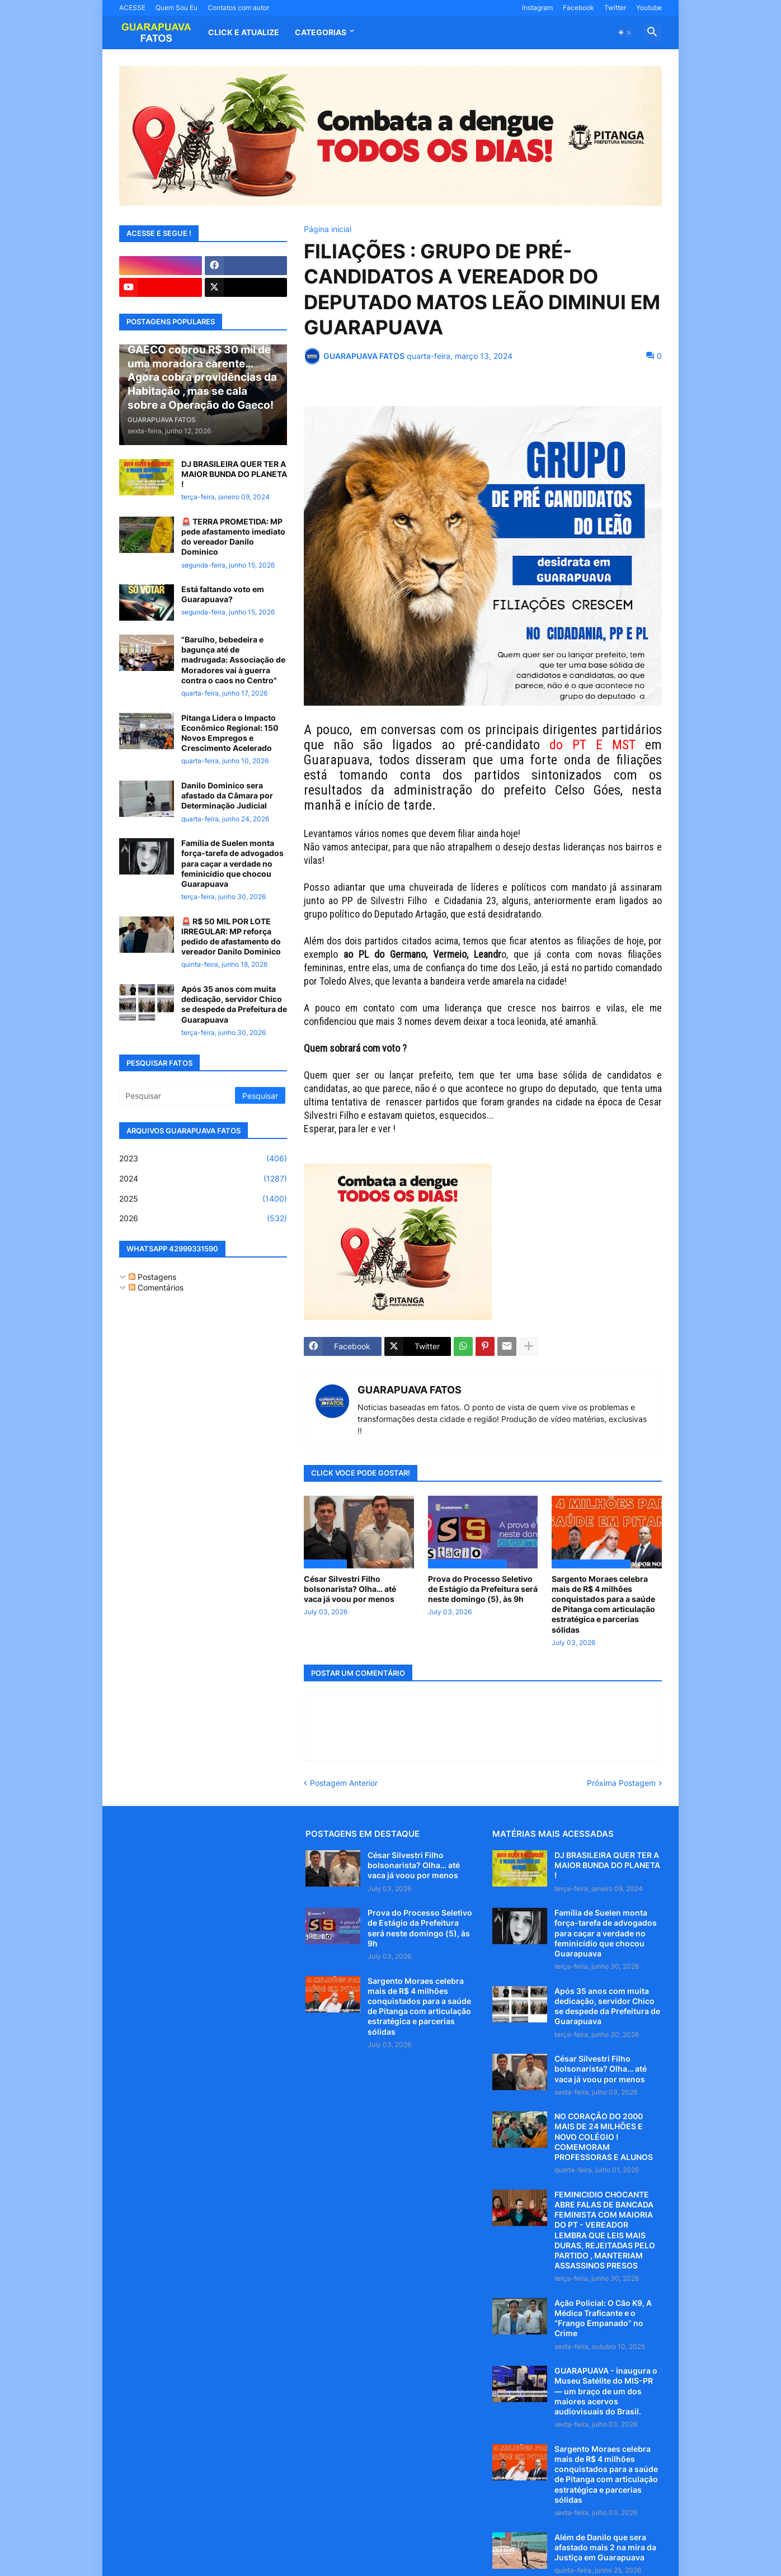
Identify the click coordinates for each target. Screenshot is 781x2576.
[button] (624, 32)
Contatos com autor (238, 7)
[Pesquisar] (178, 1095)
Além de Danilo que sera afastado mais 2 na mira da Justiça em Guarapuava (605, 2547)
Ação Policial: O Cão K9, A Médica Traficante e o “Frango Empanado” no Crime (603, 2318)
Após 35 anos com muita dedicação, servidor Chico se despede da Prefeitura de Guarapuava (234, 1004)
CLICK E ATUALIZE (243, 32)
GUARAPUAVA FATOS (409, 1390)
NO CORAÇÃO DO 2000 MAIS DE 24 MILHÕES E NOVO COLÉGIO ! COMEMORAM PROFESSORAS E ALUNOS (603, 2136)
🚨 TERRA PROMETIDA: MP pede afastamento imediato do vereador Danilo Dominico (233, 537)
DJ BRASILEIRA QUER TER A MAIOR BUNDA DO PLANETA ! (234, 474)
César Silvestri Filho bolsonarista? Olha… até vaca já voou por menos (350, 1589)
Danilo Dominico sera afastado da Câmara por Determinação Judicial (227, 795)
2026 (203, 1218)
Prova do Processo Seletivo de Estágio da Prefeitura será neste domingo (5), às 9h (483, 1589)
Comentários (156, 1287)
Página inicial (327, 229)
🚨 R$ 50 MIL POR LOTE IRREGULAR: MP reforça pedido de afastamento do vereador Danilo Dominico (231, 936)
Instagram (537, 7)
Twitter (615, 7)
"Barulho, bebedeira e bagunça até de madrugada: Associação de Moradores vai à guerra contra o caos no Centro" (233, 660)
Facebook (578, 7)
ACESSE (132, 7)
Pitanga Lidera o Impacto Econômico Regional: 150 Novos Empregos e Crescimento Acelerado (230, 733)
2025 (203, 1198)
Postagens (152, 1277)
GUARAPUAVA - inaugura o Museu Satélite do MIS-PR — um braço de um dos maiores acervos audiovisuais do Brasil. (605, 2391)
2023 (203, 1158)
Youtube (649, 7)
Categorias (320, 32)
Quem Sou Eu (176, 7)
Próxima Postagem (621, 1783)
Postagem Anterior (344, 1783)
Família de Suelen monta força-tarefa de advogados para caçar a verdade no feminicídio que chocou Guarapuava (232, 863)
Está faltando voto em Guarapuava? (222, 594)
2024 (203, 1178)
